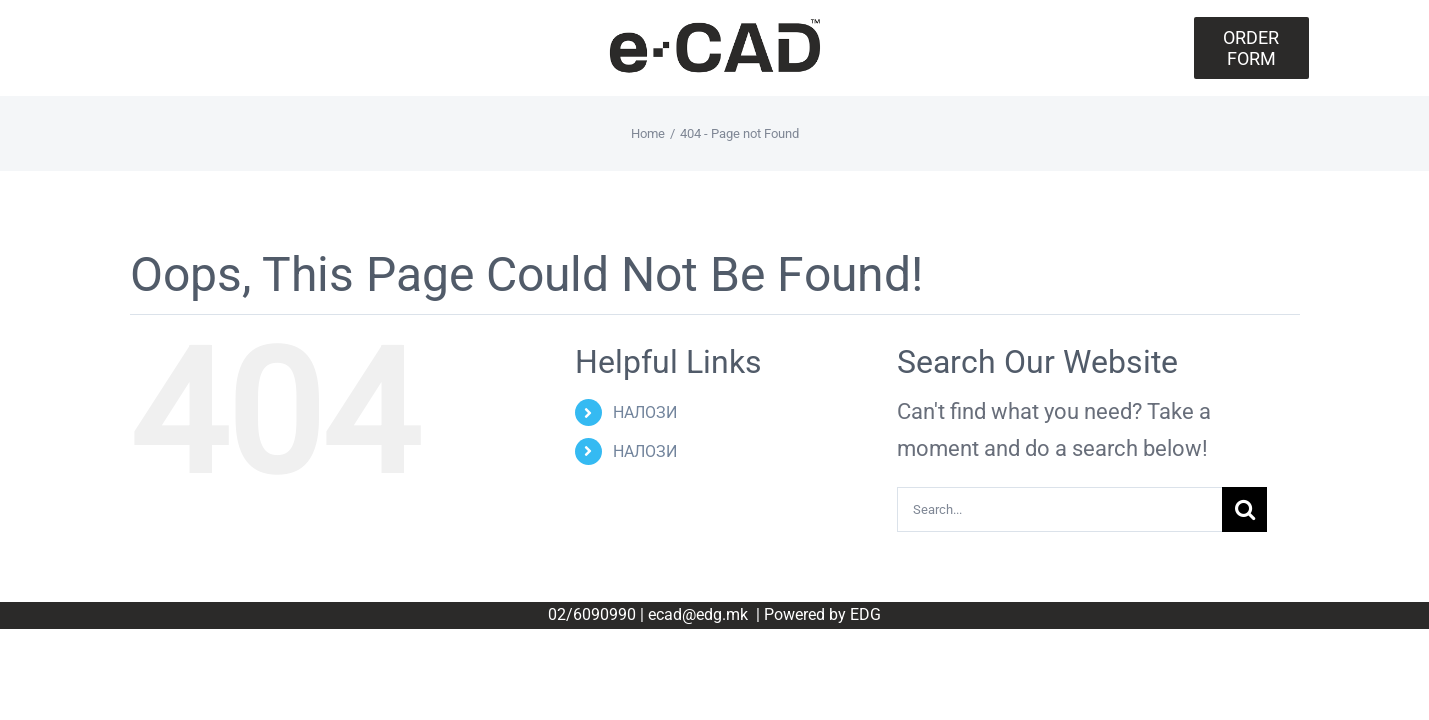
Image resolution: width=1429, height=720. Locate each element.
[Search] (1244, 509)
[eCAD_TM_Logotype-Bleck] (715, 25)
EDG (865, 614)
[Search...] (1059, 509)
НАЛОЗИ (645, 412)
